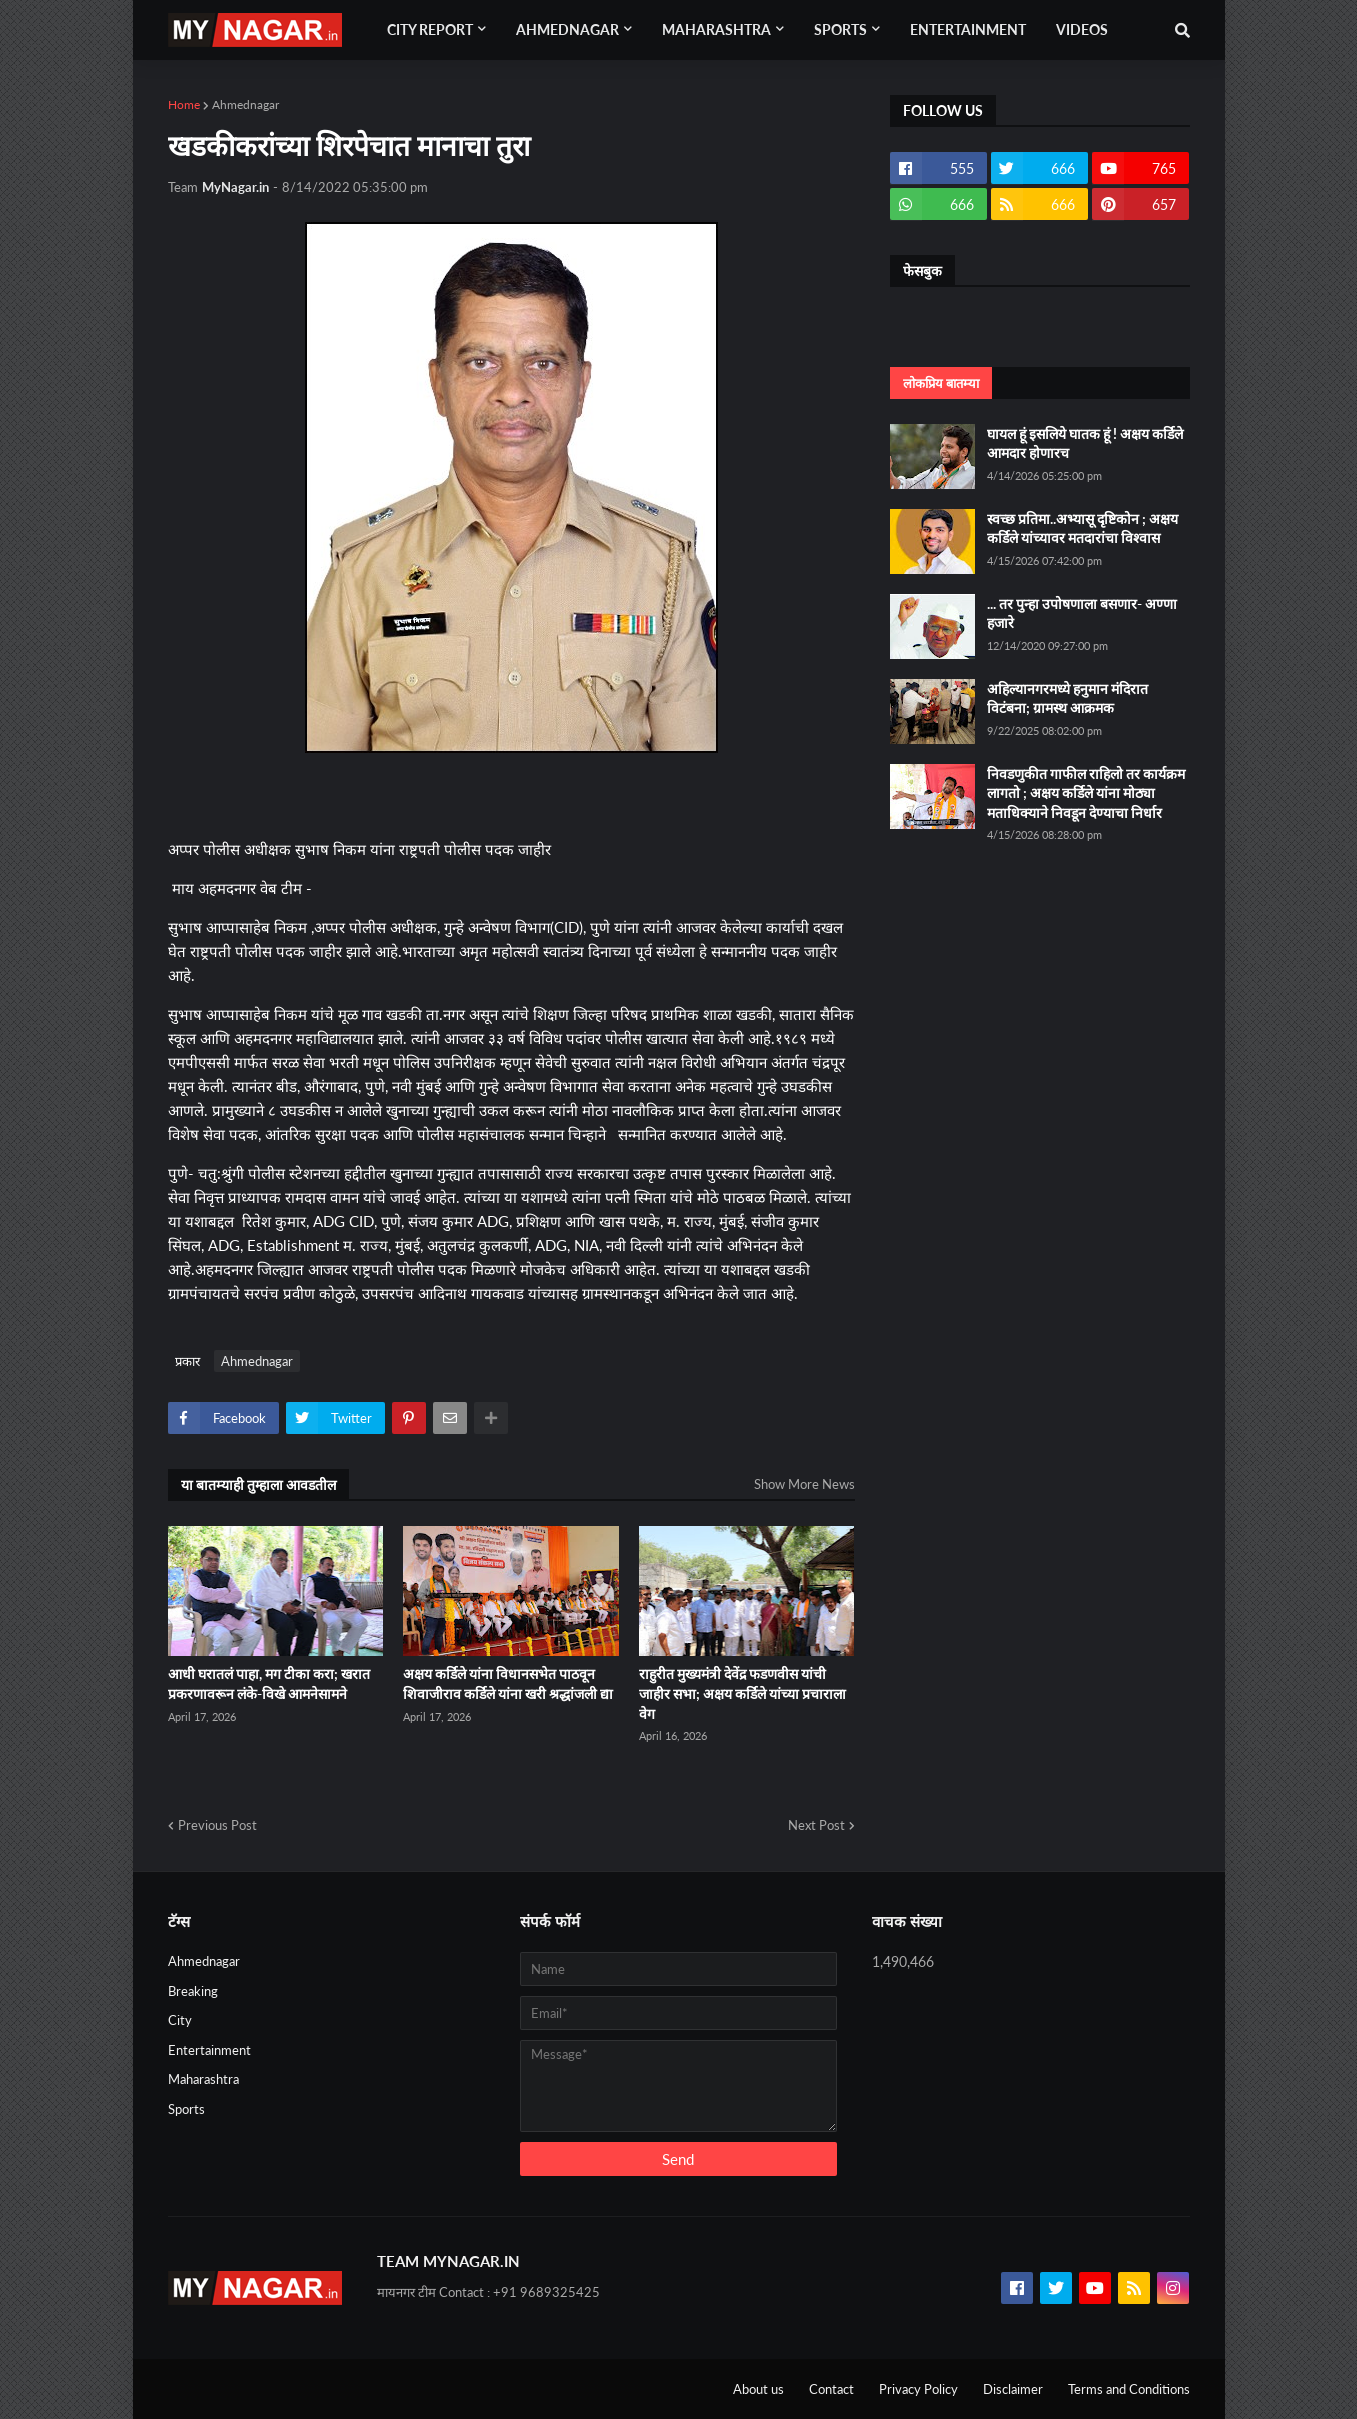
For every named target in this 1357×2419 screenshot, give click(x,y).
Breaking (193, 1991)
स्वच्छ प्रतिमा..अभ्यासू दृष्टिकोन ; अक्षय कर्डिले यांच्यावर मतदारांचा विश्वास (1082, 528)
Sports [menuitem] (840, 29)
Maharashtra (203, 2079)
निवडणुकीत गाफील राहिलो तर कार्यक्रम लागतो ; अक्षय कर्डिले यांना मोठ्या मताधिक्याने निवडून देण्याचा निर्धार (1086, 793)
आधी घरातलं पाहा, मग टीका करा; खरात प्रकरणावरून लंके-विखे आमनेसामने (269, 1683)
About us (758, 2389)
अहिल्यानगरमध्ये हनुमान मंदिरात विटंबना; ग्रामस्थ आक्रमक (1067, 698)
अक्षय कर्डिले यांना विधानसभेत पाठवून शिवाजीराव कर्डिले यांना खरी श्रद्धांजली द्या (508, 1683)
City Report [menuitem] (430, 29)
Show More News (804, 1484)
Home (184, 104)
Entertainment (209, 2050)
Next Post (816, 1825)
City (180, 2020)
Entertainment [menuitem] (968, 29)
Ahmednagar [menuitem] (567, 29)
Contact (831, 2389)
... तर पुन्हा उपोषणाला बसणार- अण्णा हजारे (1082, 613)
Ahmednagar (245, 104)
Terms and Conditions (1129, 2389)
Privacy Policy (918, 2389)
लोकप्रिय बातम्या (941, 383)
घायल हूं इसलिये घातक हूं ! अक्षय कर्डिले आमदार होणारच (1085, 443)
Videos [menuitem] (1082, 29)
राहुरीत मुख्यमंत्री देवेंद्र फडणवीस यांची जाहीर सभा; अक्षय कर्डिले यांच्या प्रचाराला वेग (742, 1693)
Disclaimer (1013, 2389)
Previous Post (217, 1825)
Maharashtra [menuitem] (716, 29)
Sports (186, 2109)
